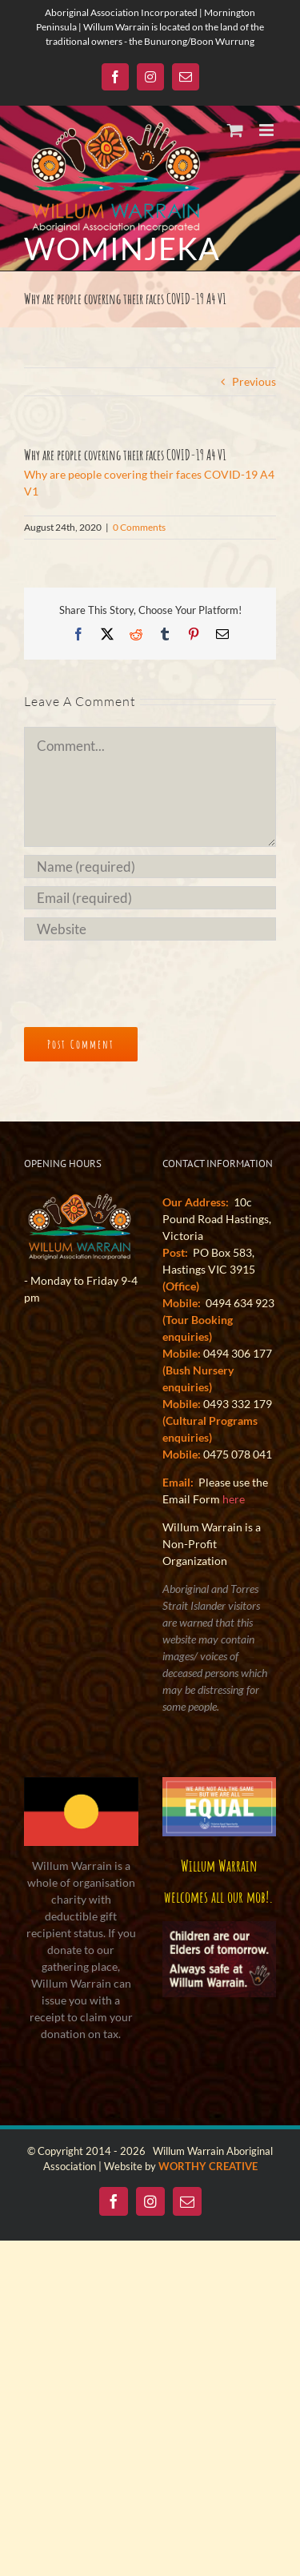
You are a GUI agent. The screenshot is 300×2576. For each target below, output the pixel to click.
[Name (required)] (150, 866)
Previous (254, 381)
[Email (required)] (150, 897)
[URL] (150, 929)
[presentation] (133, 977)
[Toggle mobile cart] (235, 130)
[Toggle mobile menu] (267, 130)
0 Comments (139, 527)
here (233, 1499)
